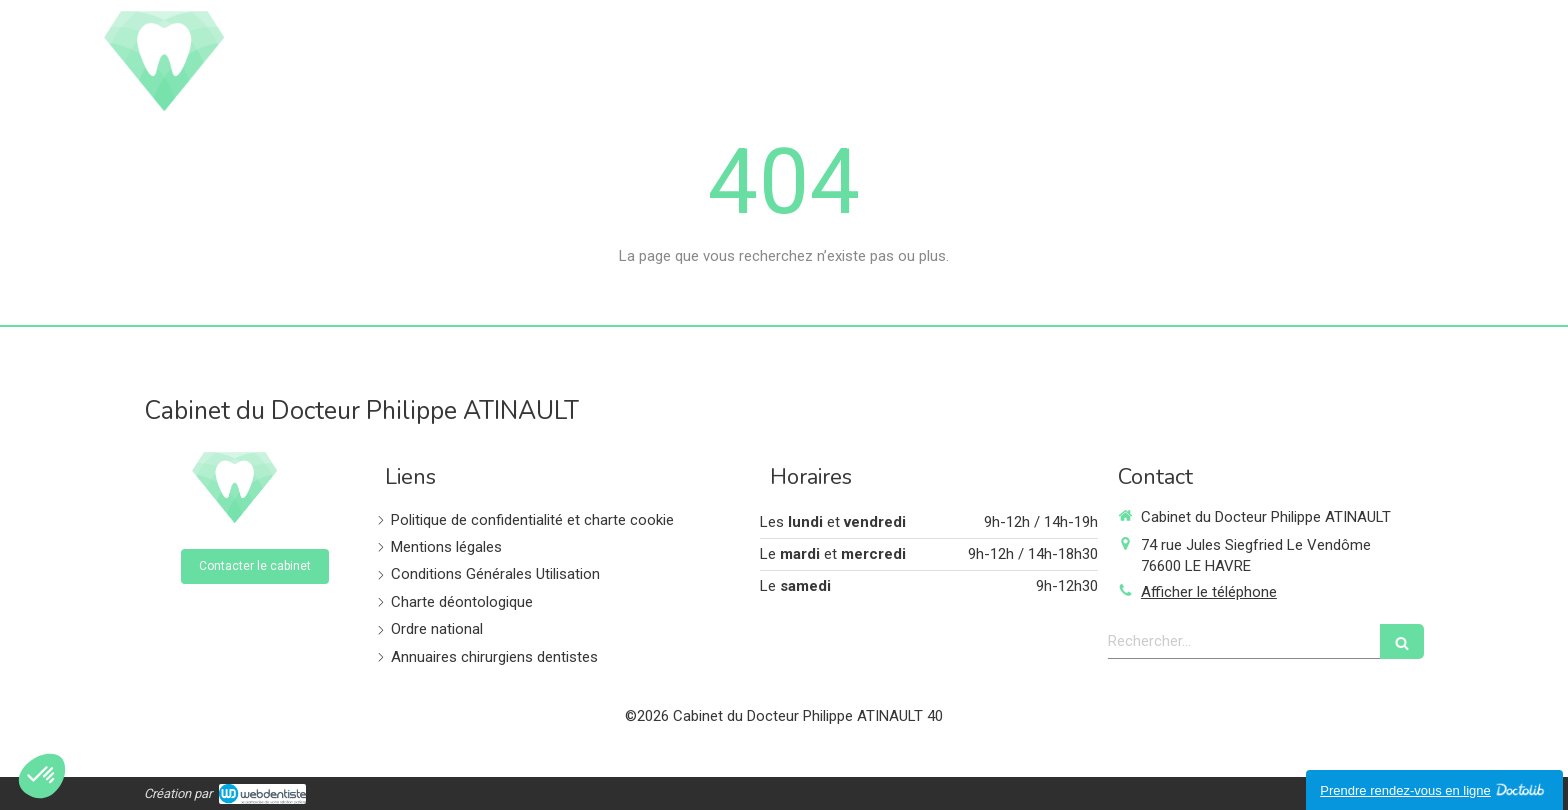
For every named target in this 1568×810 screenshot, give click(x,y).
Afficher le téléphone (1209, 592)
